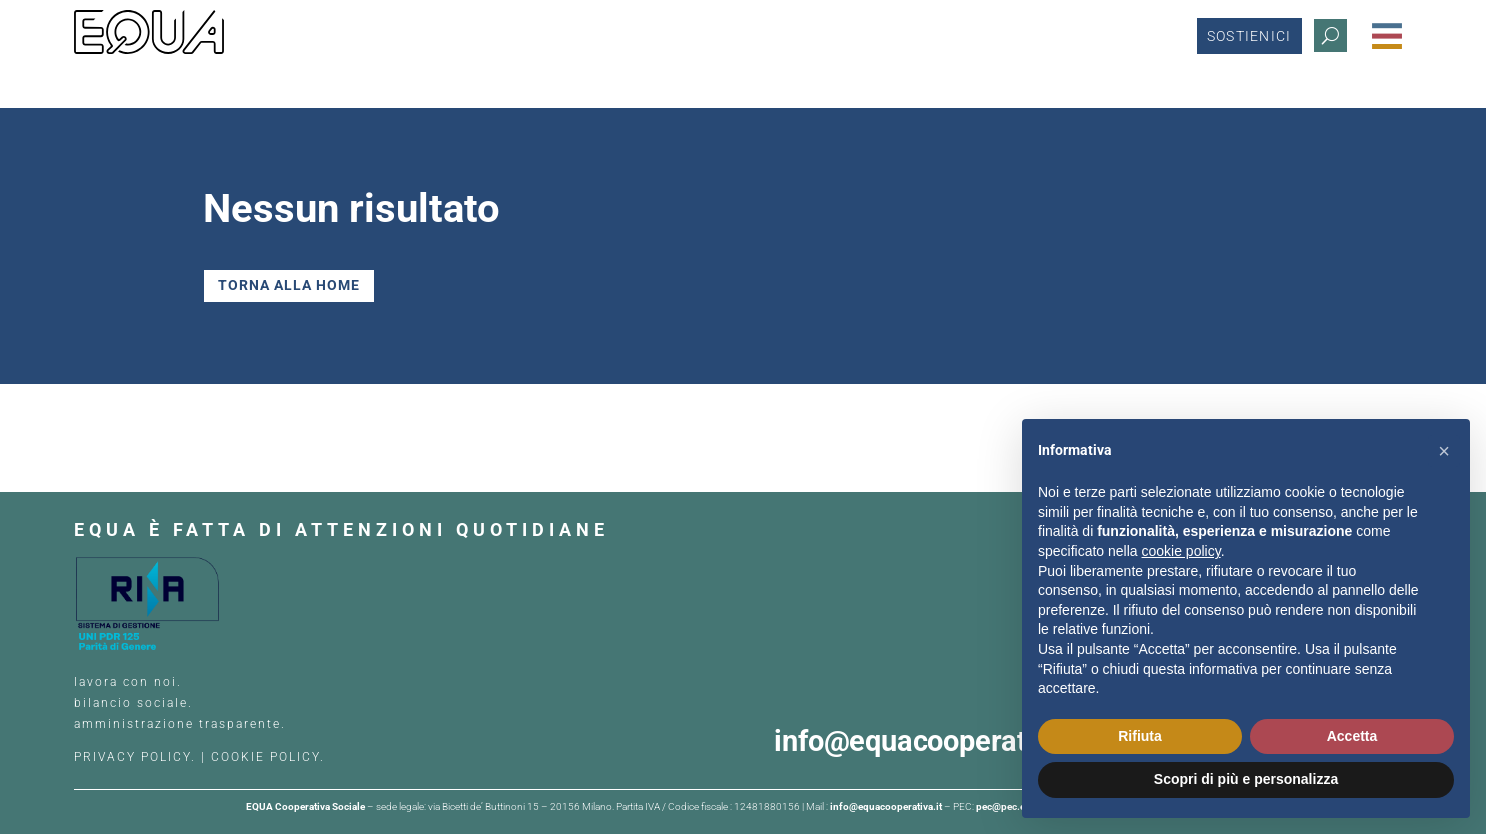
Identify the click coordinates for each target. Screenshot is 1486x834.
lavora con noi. (130, 682)
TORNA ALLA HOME (289, 285)
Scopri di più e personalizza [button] (1246, 779)
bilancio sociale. (133, 703)
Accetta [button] (1352, 736)
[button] (1444, 451)
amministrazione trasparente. (180, 724)
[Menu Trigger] (1387, 36)
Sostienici (1249, 36)
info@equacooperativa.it (939, 741)
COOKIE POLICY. (268, 757)
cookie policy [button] (1181, 551)
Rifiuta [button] (1140, 736)
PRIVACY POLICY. (135, 757)
